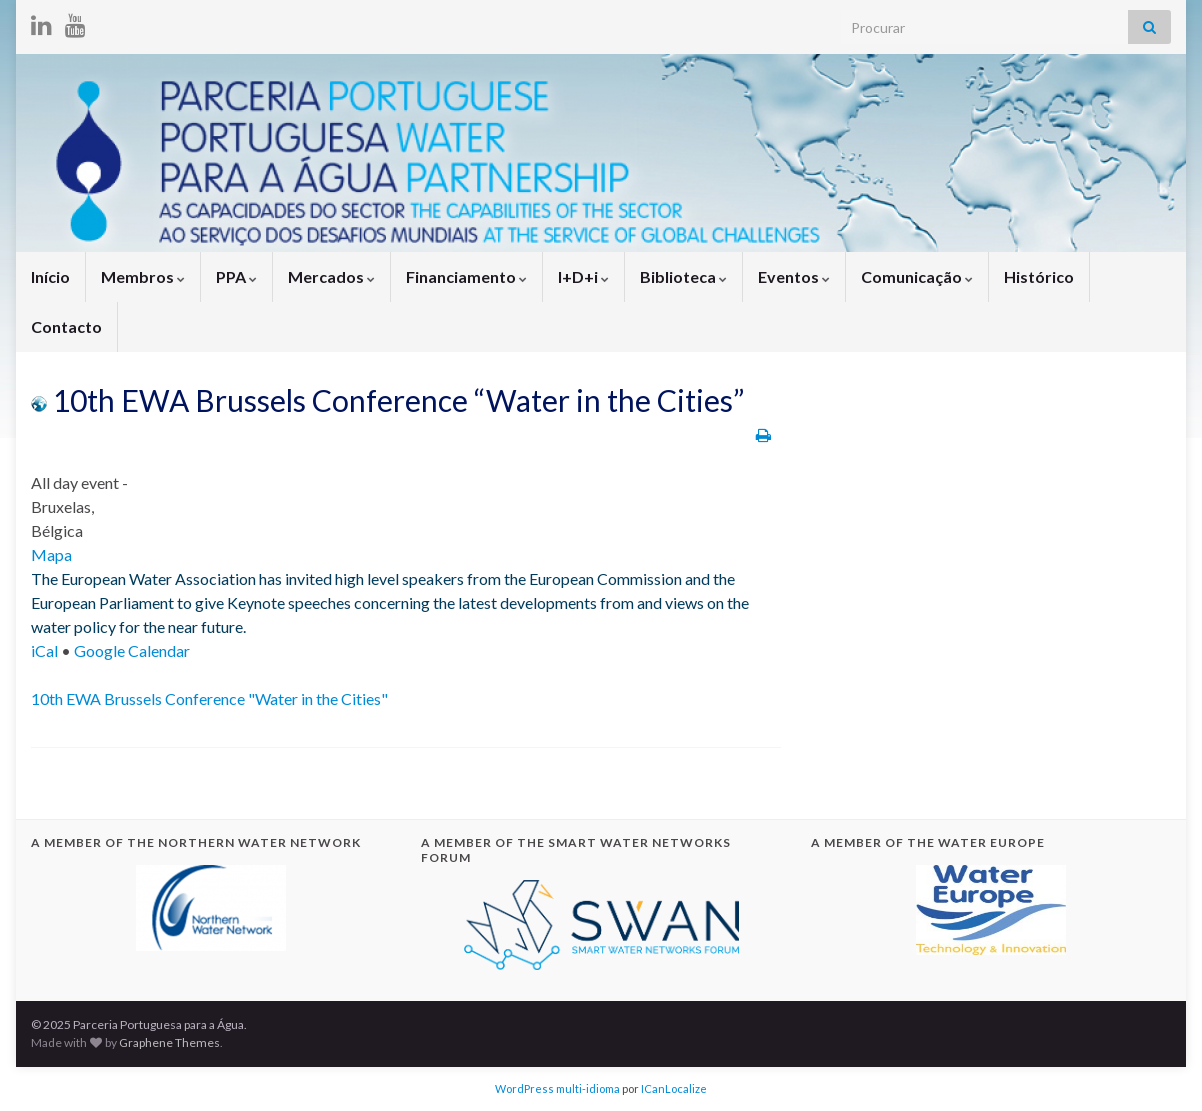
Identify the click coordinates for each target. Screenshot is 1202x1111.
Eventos (794, 276)
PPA (236, 276)
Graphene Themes (169, 1042)
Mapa (51, 554)
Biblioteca (683, 276)
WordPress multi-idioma (557, 1088)
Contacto (66, 326)
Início (50, 276)
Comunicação (917, 276)
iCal (44, 650)
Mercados (331, 276)
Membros (143, 276)
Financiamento (466, 276)
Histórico (1039, 276)
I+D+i (583, 276)
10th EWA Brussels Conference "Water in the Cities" (209, 698)
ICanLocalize (674, 1088)
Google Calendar (132, 650)
